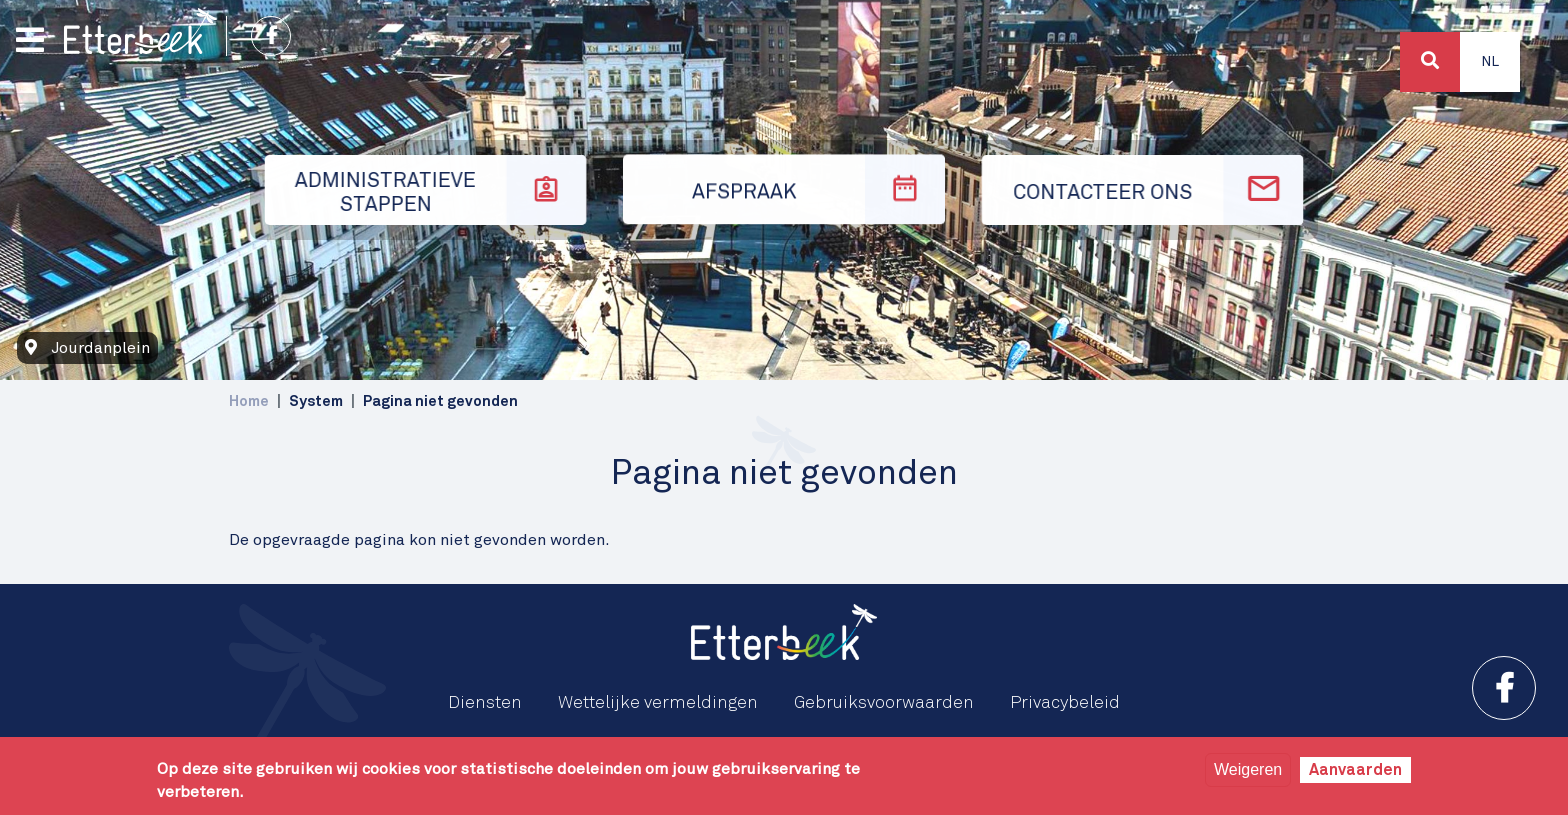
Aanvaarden (1355, 770)
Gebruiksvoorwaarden (884, 703)
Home (249, 401)
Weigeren (1248, 769)
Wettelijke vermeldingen (658, 703)
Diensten (485, 703)
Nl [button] (1490, 62)
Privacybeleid (1065, 703)
